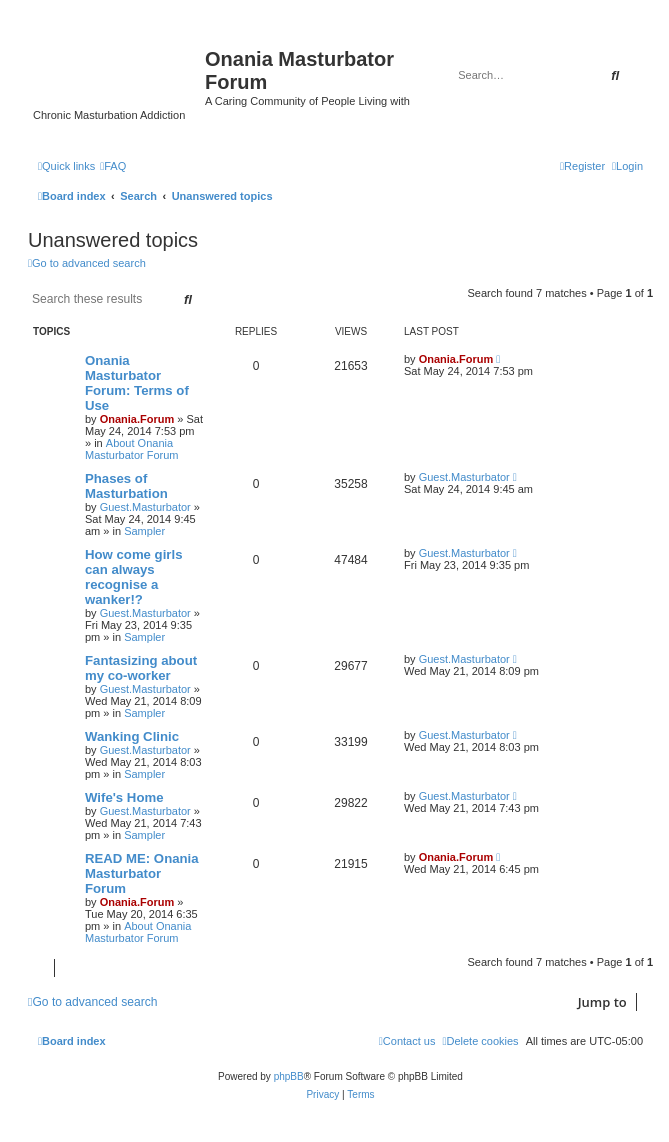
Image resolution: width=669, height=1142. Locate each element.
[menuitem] (113, 166)
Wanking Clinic (132, 736)
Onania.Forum (137, 419)
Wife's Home (124, 797)
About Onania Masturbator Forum (132, 449)
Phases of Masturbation (126, 486)
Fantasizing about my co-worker (141, 668)
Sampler (144, 531)
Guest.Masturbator (145, 507)
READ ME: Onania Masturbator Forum (142, 873)
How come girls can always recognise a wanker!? (133, 577)
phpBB (289, 1076)
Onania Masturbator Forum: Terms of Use (137, 383)
